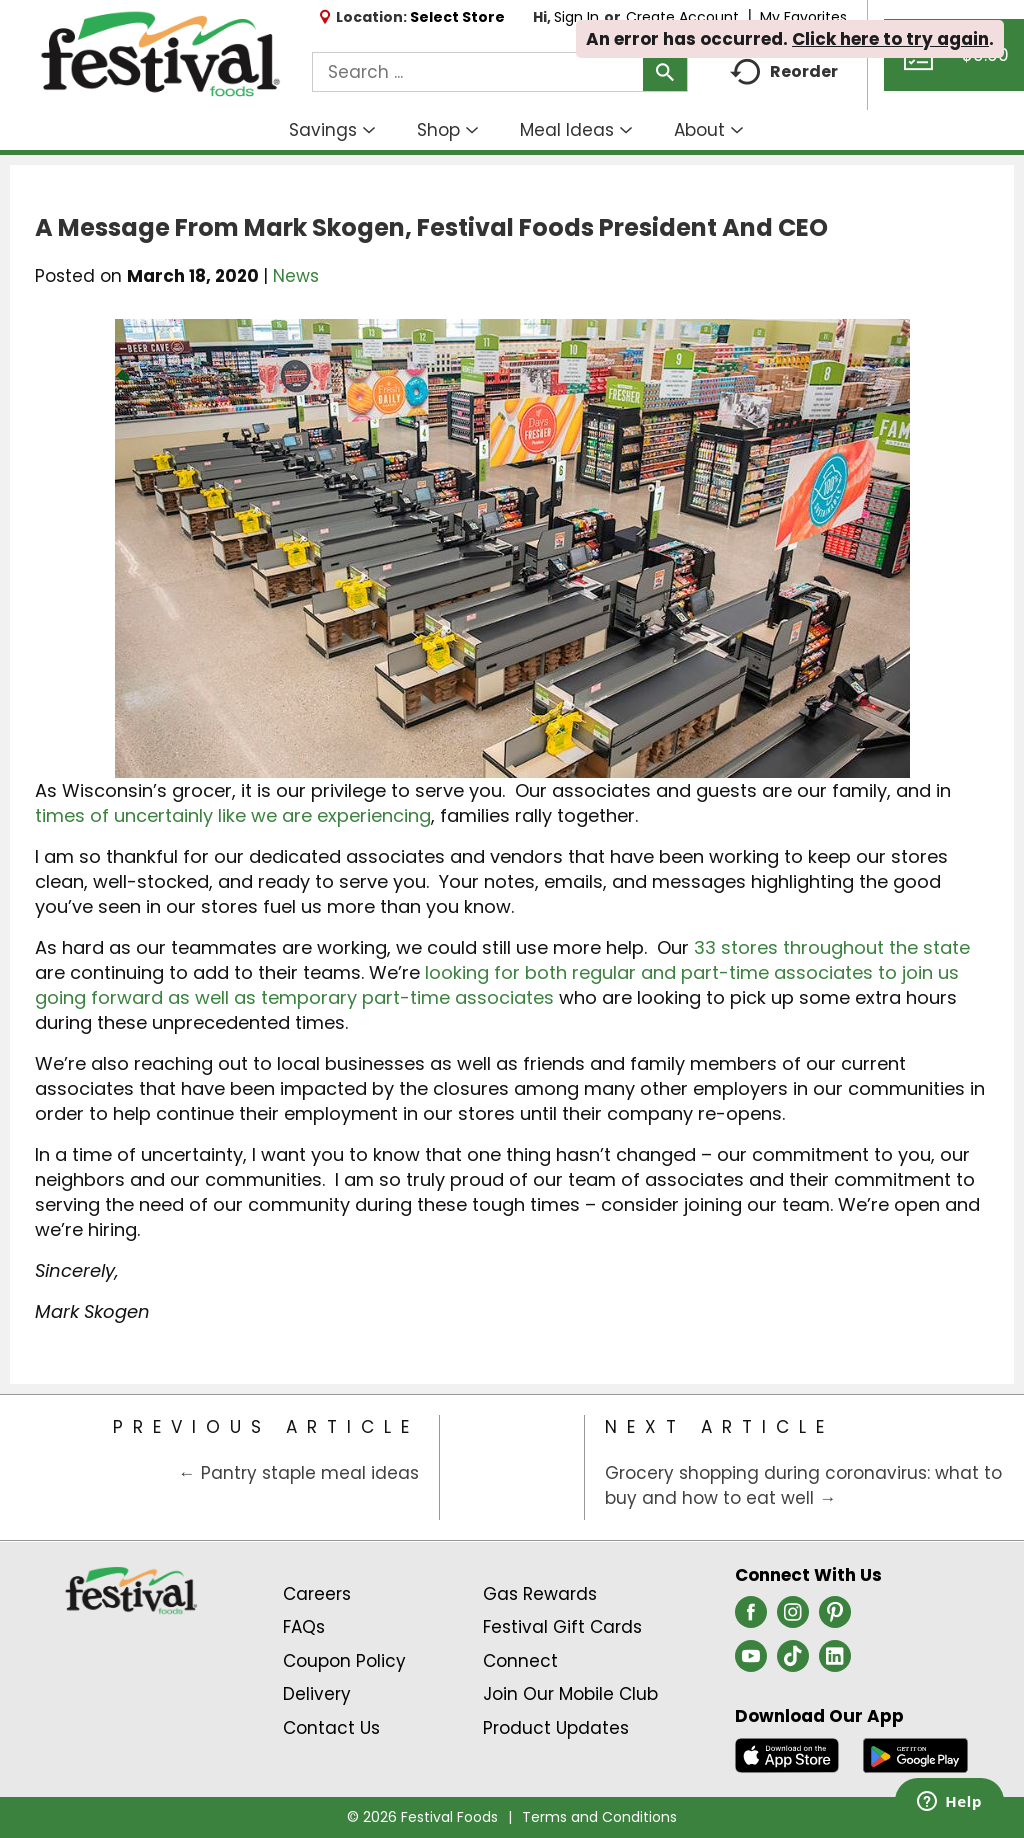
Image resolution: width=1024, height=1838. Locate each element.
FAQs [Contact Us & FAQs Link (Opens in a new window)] (304, 1627)
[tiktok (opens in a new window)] (793, 1662)
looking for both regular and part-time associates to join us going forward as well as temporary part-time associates (497, 985)
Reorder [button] (784, 72)
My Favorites (805, 17)
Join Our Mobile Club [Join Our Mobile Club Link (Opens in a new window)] (570, 1694)
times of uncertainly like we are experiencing (233, 815)
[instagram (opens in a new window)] (793, 1618)
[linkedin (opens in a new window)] (835, 1662)
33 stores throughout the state (832, 947)
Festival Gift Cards (562, 1627)
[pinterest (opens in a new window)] (835, 1618)
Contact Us (331, 1728)
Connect (520, 1661)
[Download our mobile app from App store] (787, 1754)
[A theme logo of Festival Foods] (160, 55)
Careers (317, 1594)
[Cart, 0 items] (954, 64)
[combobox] (500, 72)
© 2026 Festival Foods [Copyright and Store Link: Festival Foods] (422, 1817)
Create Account (682, 17)
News (296, 276)
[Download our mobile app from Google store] (915, 1754)
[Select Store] (459, 17)
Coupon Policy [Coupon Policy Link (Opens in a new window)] (344, 1661)
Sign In (576, 17)
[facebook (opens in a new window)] (751, 1618)
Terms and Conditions (599, 1817)
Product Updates (556, 1728)
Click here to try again (890, 39)
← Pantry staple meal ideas (299, 1473)
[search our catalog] (665, 72)
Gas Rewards (540, 1594)
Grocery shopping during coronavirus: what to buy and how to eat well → (803, 1486)
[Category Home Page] (512, 1467)
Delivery (317, 1694)
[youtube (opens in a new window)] (751, 1662)
